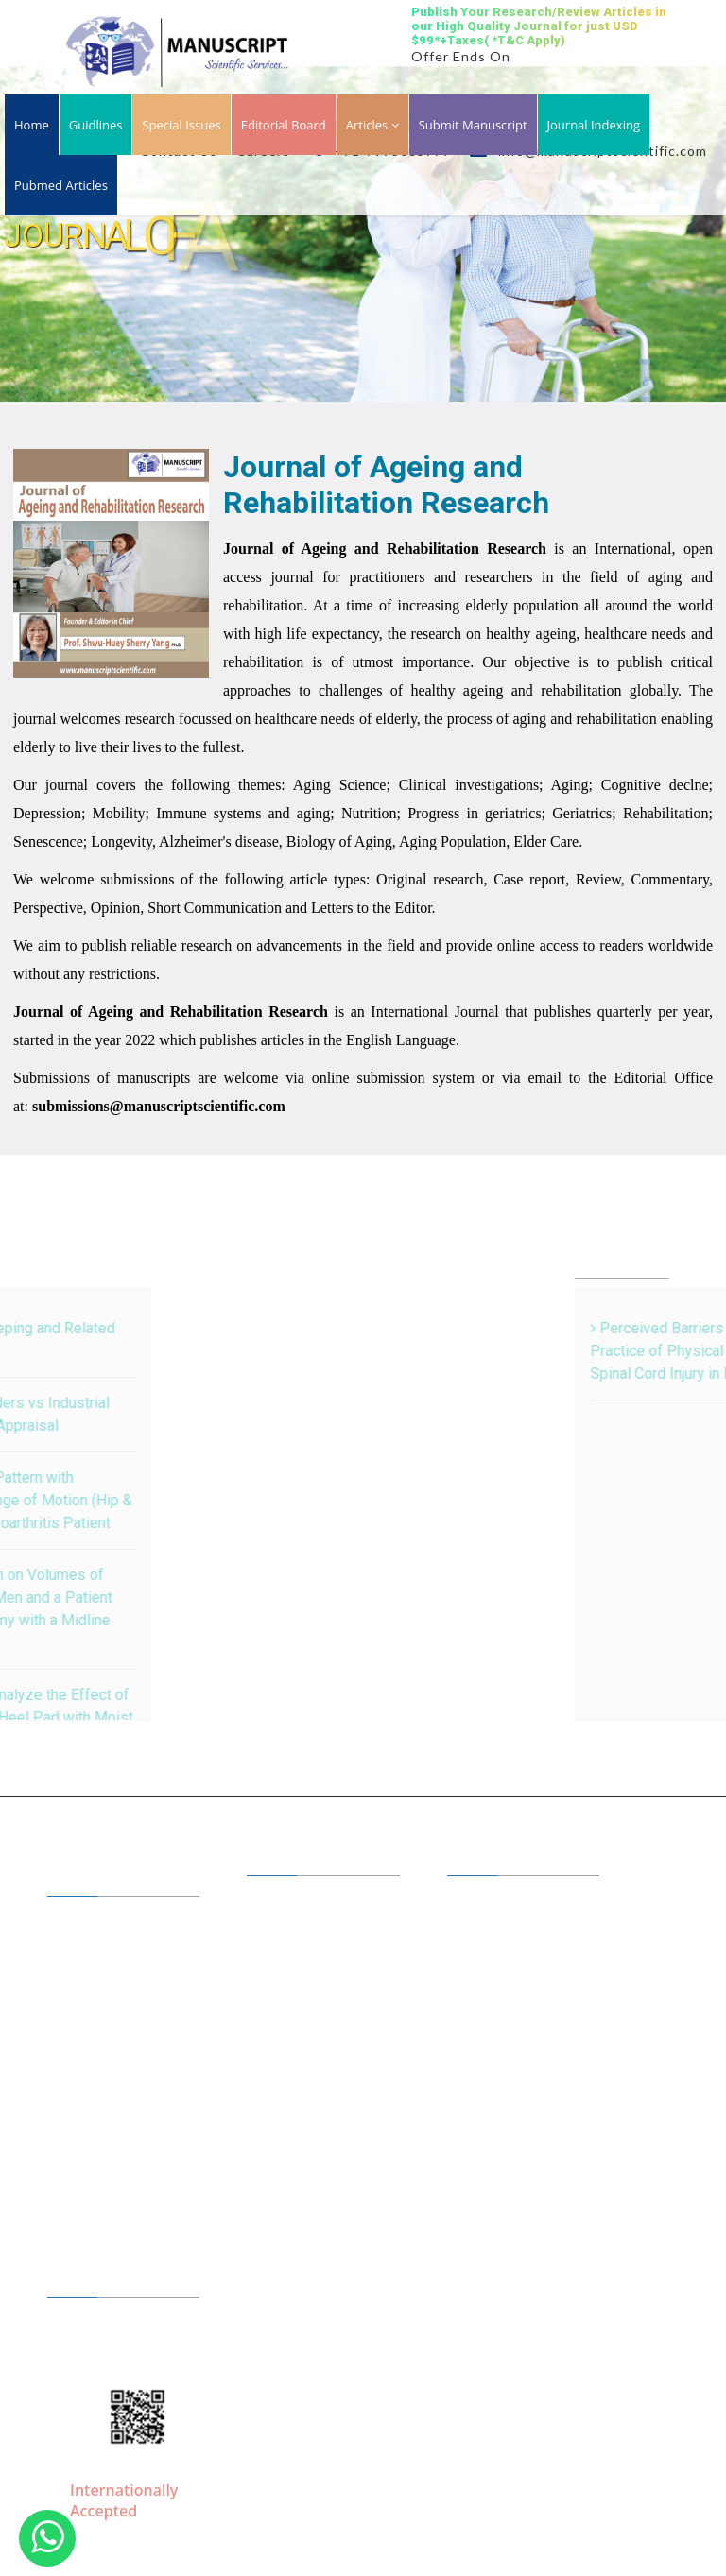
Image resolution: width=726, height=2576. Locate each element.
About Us (94, 1920)
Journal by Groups (119, 1975)
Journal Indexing (593, 124)
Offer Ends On (460, 56)
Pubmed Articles (61, 185)
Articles (372, 124)
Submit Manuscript (473, 124)
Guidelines (98, 2002)
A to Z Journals (109, 1947)
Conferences (303, 2056)
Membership (104, 2029)
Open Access (304, 1977)
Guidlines (96, 124)
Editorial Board (283, 124)
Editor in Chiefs (311, 1899)
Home (31, 124)
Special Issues (181, 124)
